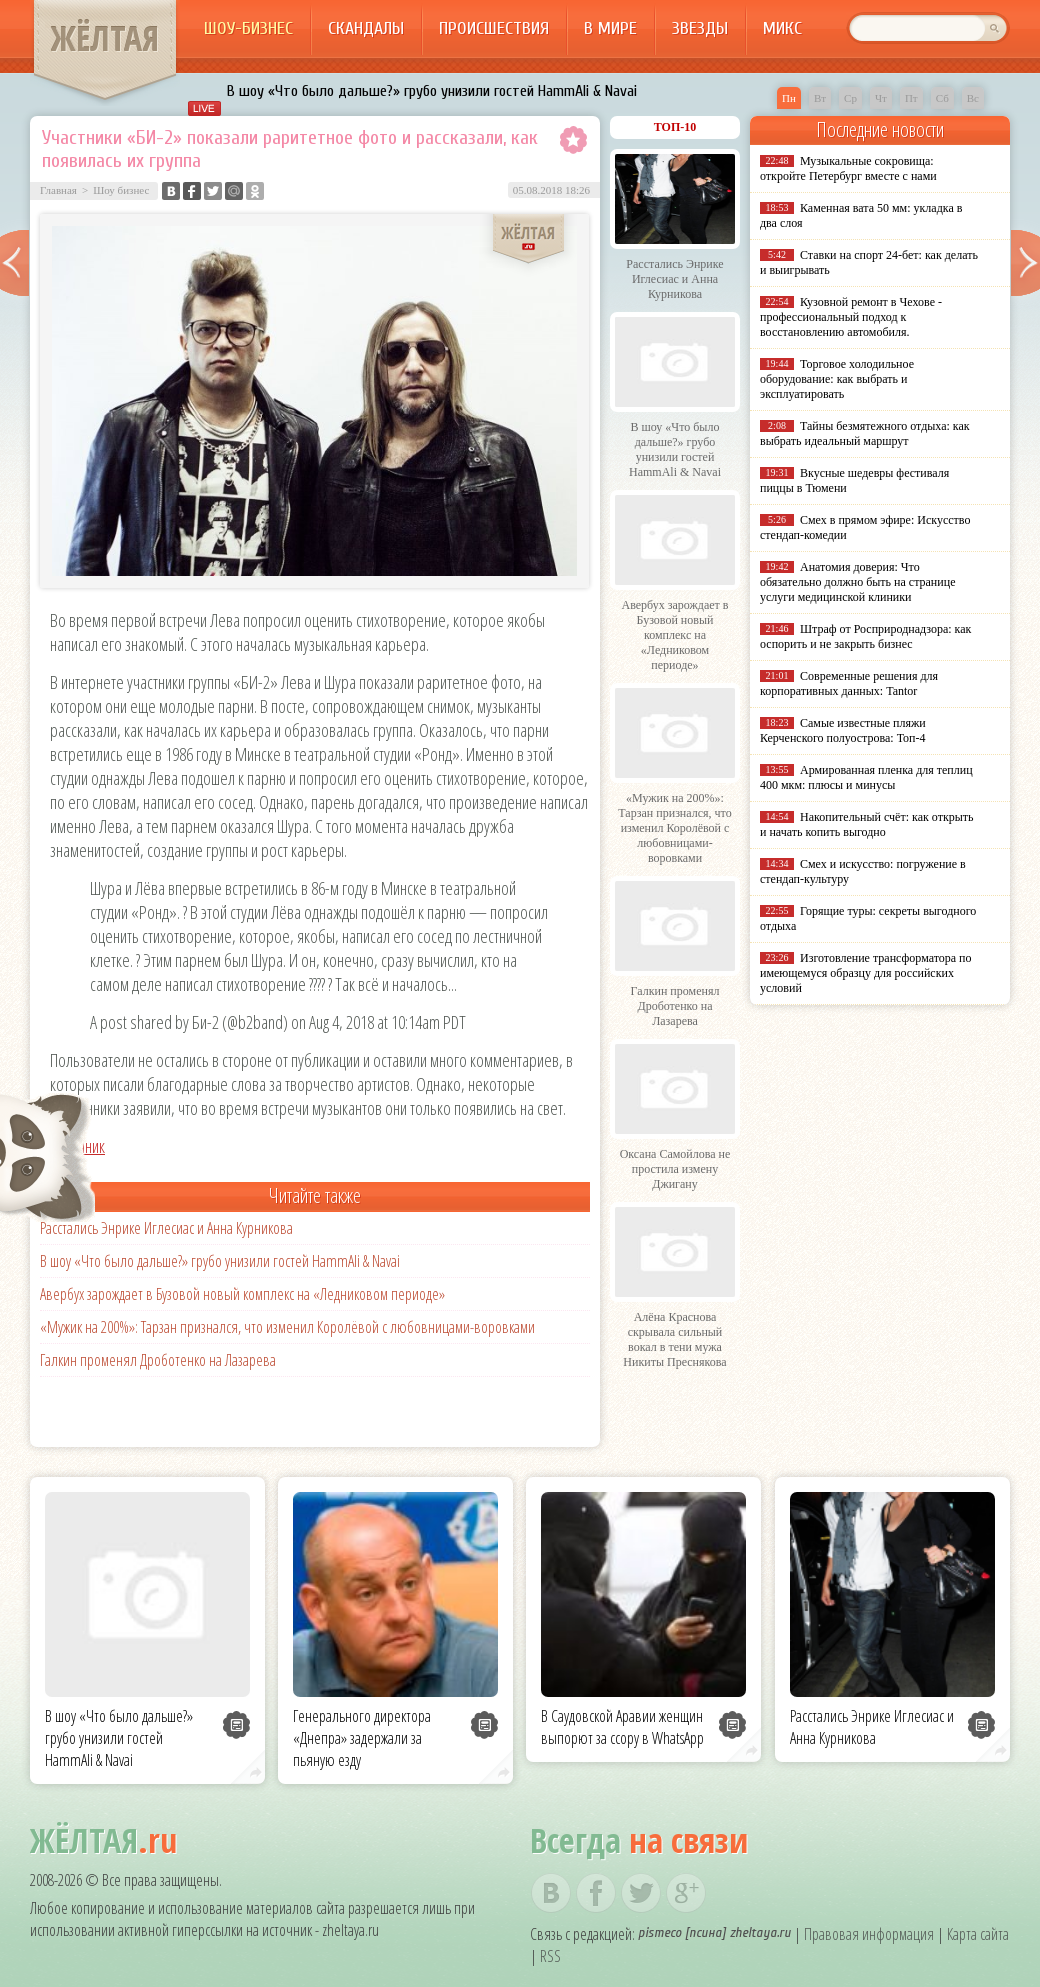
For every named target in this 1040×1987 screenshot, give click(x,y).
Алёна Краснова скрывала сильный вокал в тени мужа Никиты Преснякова (674, 1339)
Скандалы (366, 28)
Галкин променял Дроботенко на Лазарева (158, 1360)
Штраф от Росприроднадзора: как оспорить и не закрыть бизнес (865, 636)
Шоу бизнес (121, 190)
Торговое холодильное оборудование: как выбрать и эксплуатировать (837, 379)
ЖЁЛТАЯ (105, 38)
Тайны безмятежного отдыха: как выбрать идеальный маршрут (865, 433)
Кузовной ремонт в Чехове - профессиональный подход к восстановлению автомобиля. (851, 317)
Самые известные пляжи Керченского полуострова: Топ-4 (843, 730)
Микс (782, 28)
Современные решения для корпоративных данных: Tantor (849, 683)
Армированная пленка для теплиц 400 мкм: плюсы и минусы (866, 777)
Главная (58, 190)
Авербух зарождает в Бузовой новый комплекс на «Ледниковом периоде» (242, 1294)
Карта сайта (978, 1934)
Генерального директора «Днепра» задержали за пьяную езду (362, 1738)
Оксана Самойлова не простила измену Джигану (675, 1169)
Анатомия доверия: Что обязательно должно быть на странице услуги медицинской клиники (857, 582)
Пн (789, 98)
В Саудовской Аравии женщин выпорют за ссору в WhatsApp (622, 1727)
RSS (550, 1956)
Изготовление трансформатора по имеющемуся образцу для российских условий (866, 973)
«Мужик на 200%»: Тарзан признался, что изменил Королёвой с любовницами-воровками (287, 1327)
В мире (610, 28)
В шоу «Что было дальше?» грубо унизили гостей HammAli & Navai (432, 91)
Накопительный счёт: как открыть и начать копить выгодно (867, 824)
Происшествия (494, 28)
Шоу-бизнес (248, 28)
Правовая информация (869, 1934)
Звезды (700, 28)
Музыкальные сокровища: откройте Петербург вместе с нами (848, 168)
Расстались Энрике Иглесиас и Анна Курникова (166, 1228)
